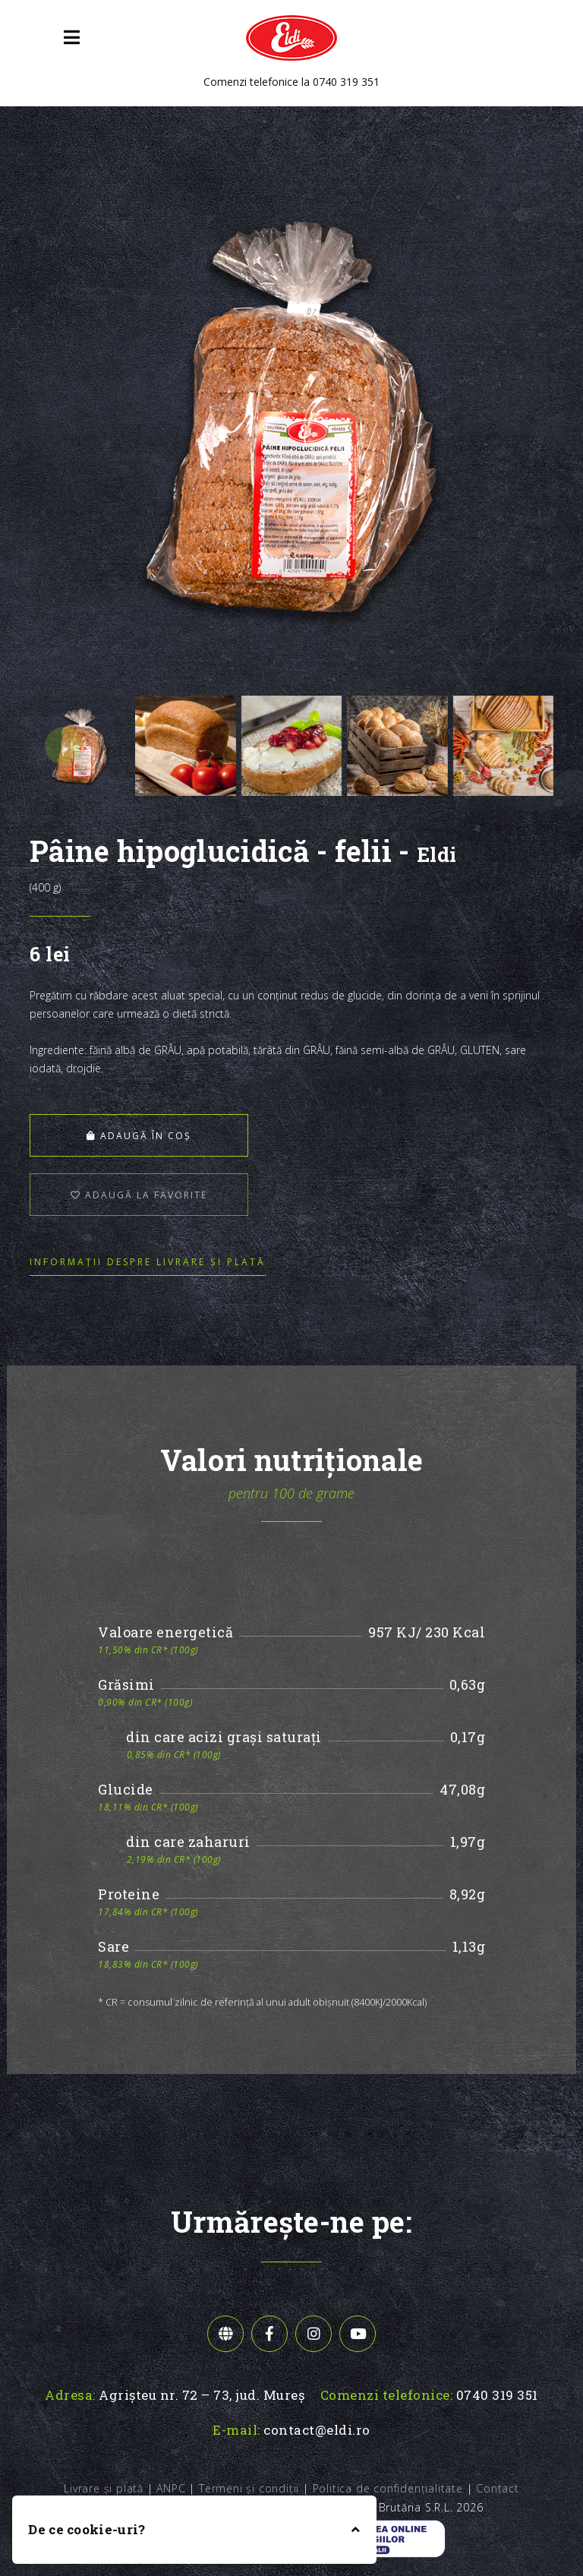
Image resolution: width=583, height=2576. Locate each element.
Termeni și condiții (249, 2488)
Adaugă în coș (139, 1135)
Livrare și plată (103, 2488)
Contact (497, 2488)
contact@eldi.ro (316, 2430)
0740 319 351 (346, 81)
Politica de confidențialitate (388, 2488)
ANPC (170, 2488)
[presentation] (64, 746)
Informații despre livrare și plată (148, 1261)
